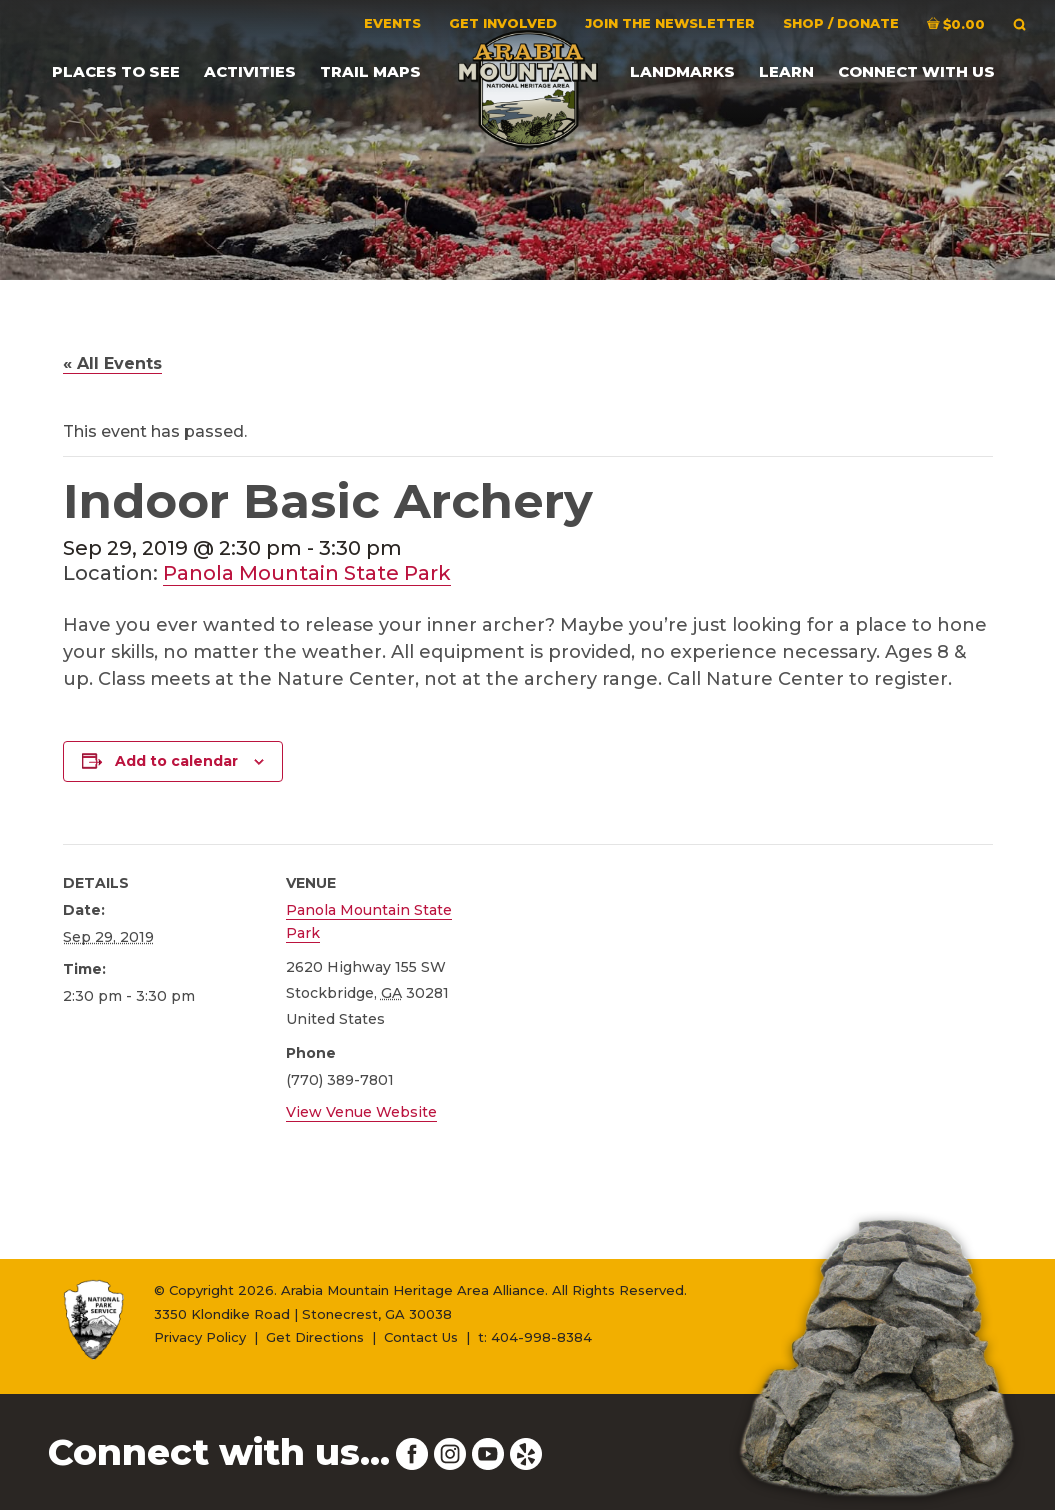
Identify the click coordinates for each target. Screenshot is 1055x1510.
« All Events (112, 363)
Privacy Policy (200, 1337)
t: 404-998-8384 (535, 1337)
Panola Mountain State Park (307, 573)
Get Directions (315, 1337)
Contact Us (421, 1337)
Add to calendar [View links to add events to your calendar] (176, 761)
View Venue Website (361, 1112)
